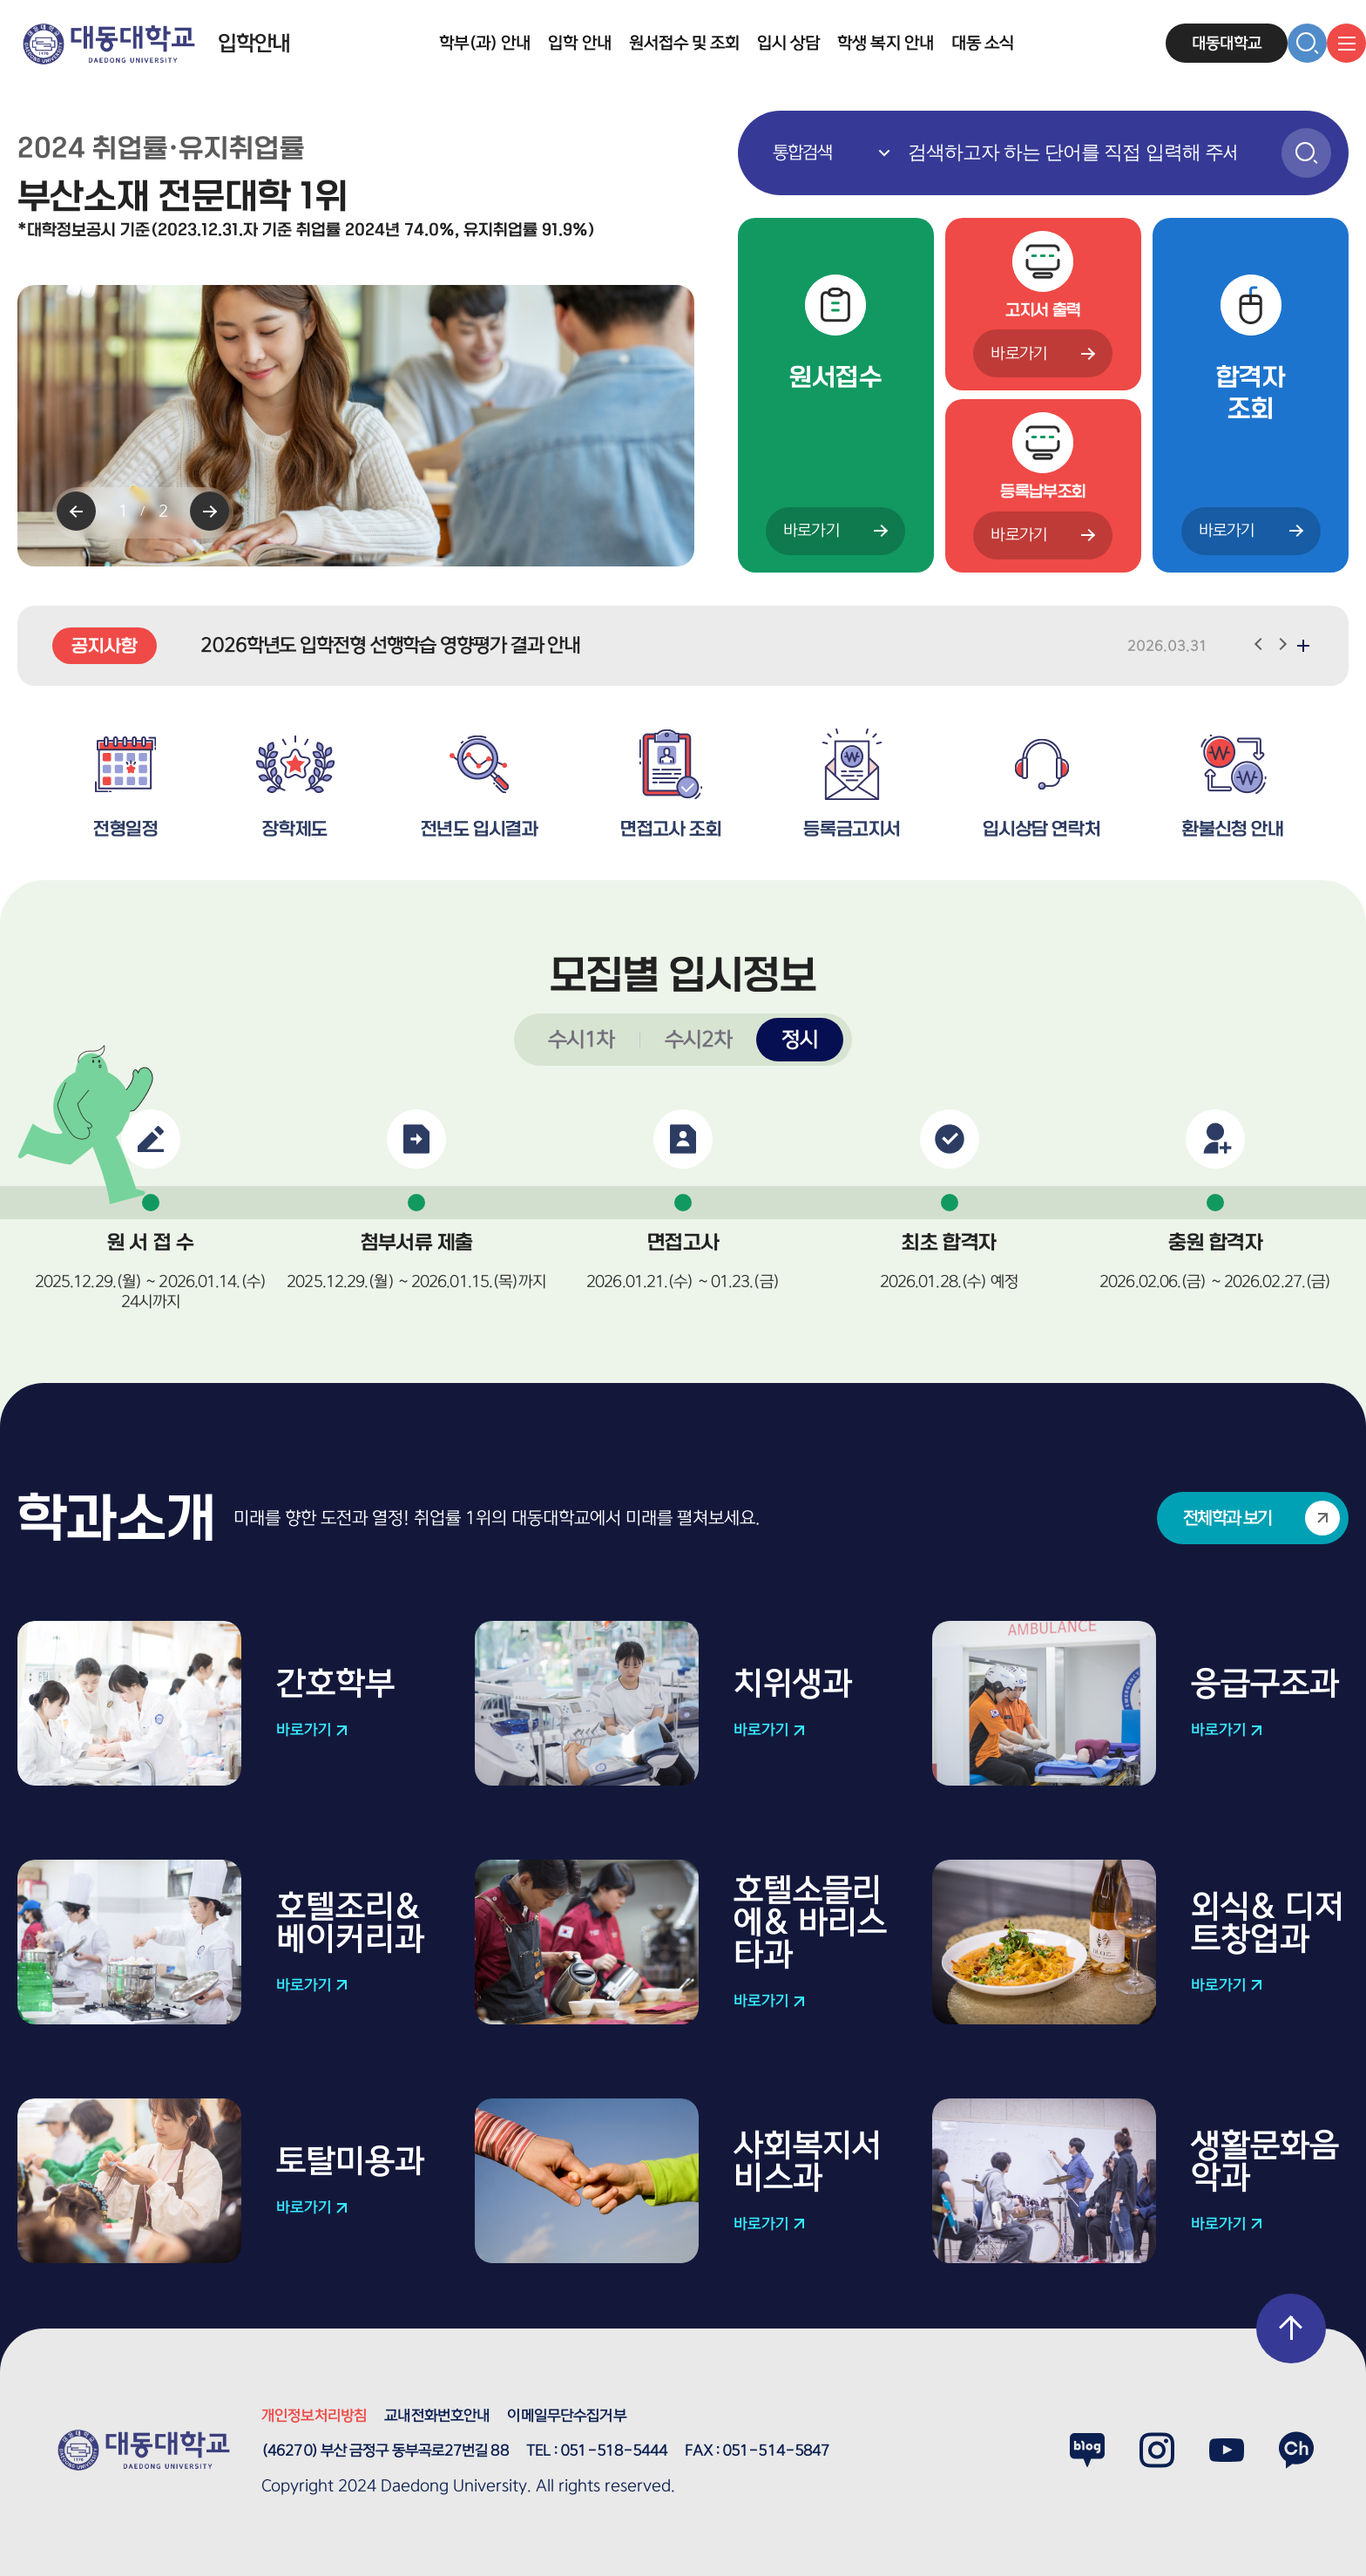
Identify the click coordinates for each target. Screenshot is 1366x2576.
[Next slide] (209, 511)
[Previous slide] (76, 511)
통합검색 (738, 111)
